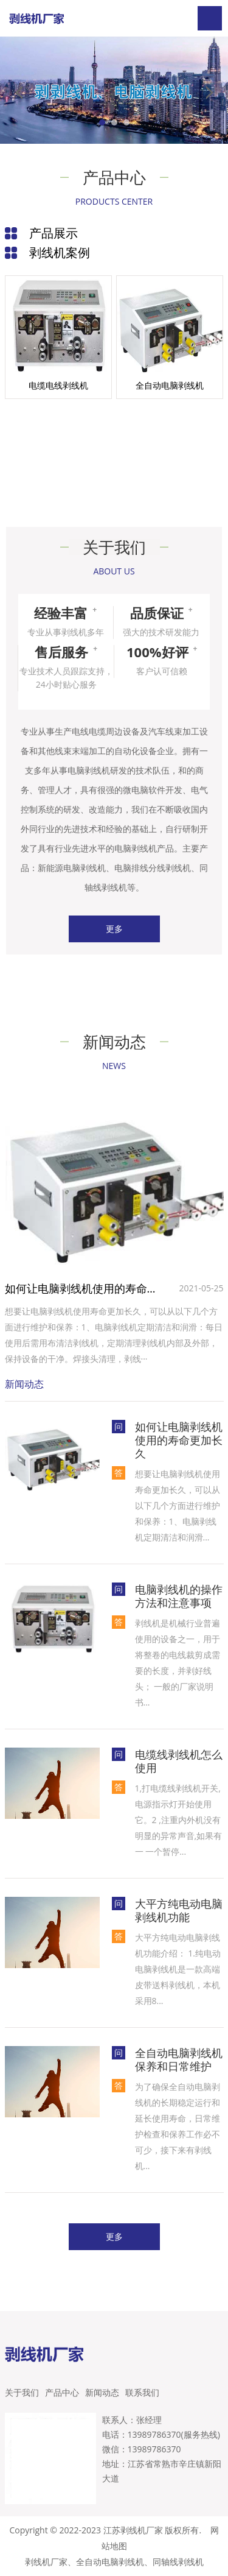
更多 (114, 928)
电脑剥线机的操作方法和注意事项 (179, 1596)
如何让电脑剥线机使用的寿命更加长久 (84, 1288)
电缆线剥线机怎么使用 (179, 1761)
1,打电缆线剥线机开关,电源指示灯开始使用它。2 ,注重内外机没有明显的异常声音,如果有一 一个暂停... (179, 1819)
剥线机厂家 (46, 2561)
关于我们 (22, 2392)
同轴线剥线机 (178, 2561)
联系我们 (142, 2392)
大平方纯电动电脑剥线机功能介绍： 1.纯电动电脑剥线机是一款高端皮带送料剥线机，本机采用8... (178, 1969)
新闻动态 (102, 2392)
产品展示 (53, 233)
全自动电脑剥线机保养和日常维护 (179, 2059)
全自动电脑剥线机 (110, 2561)
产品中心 (62, 2392)
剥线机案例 (59, 252)
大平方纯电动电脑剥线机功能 (179, 1910)
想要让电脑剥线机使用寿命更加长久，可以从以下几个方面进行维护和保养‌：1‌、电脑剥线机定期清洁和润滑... (177, 1505)
